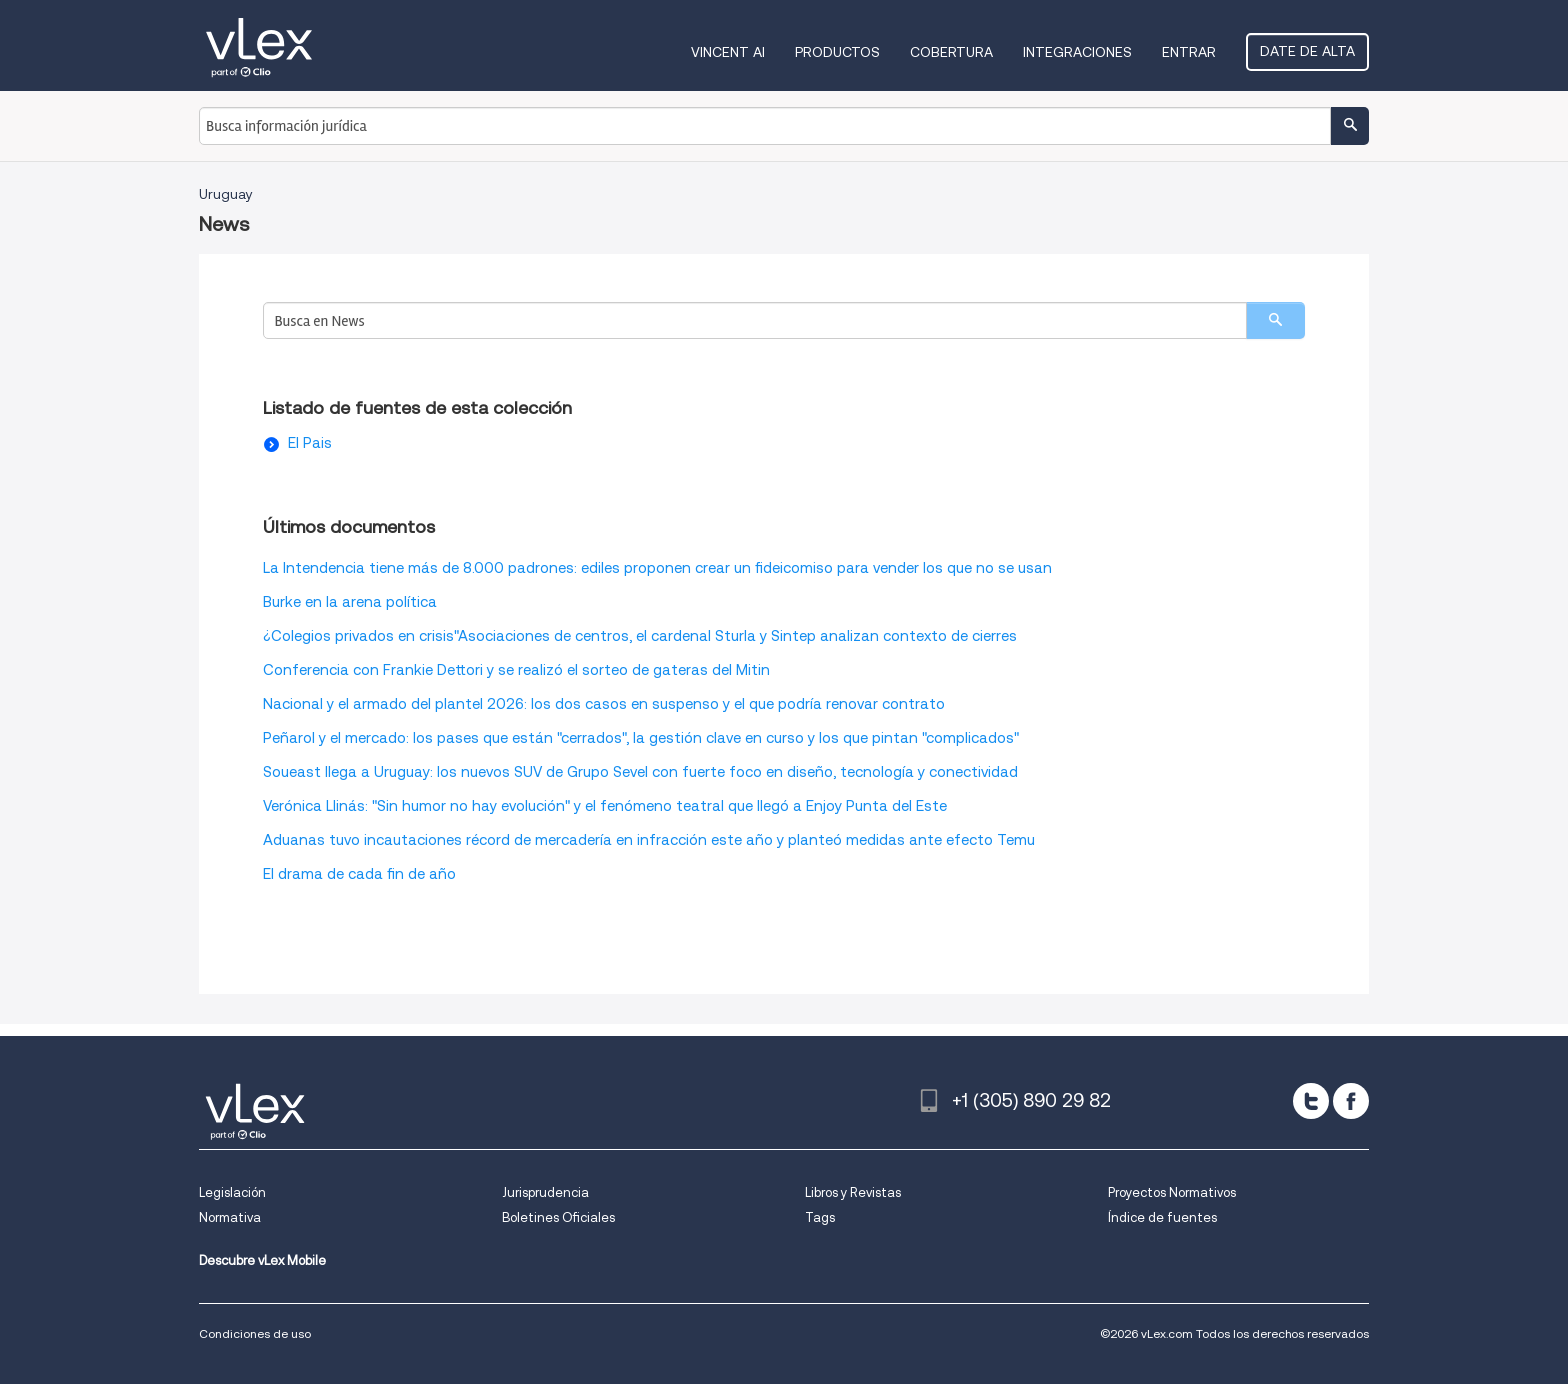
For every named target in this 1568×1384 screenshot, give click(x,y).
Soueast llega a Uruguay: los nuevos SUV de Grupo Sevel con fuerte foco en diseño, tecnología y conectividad (640, 772)
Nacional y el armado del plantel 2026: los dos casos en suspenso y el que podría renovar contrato (604, 704)
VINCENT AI (728, 52)
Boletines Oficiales (558, 1217)
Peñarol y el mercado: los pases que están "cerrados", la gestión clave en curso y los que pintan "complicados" (641, 738)
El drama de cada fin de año (359, 874)
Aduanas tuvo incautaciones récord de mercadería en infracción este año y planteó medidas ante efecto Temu (649, 840)
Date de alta (1307, 51)
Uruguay (226, 194)
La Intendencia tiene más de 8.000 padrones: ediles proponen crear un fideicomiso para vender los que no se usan (657, 568)
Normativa (230, 1217)
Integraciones (1077, 52)
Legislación (232, 1192)
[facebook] (1351, 1101)
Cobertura (951, 52)
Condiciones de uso (255, 1333)
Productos (837, 52)
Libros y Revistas (853, 1192)
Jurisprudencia (545, 1192)
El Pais (310, 443)
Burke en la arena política (350, 602)
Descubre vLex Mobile (262, 1260)
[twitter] (1311, 1101)
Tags (820, 1217)
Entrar (1189, 52)
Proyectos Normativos (1172, 1192)
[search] (1275, 320)
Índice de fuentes (1162, 1217)
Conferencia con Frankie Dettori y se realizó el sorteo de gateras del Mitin (516, 670)
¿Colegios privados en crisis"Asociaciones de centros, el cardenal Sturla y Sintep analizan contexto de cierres (640, 636)
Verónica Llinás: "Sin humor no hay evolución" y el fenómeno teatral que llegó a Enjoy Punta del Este (605, 806)
